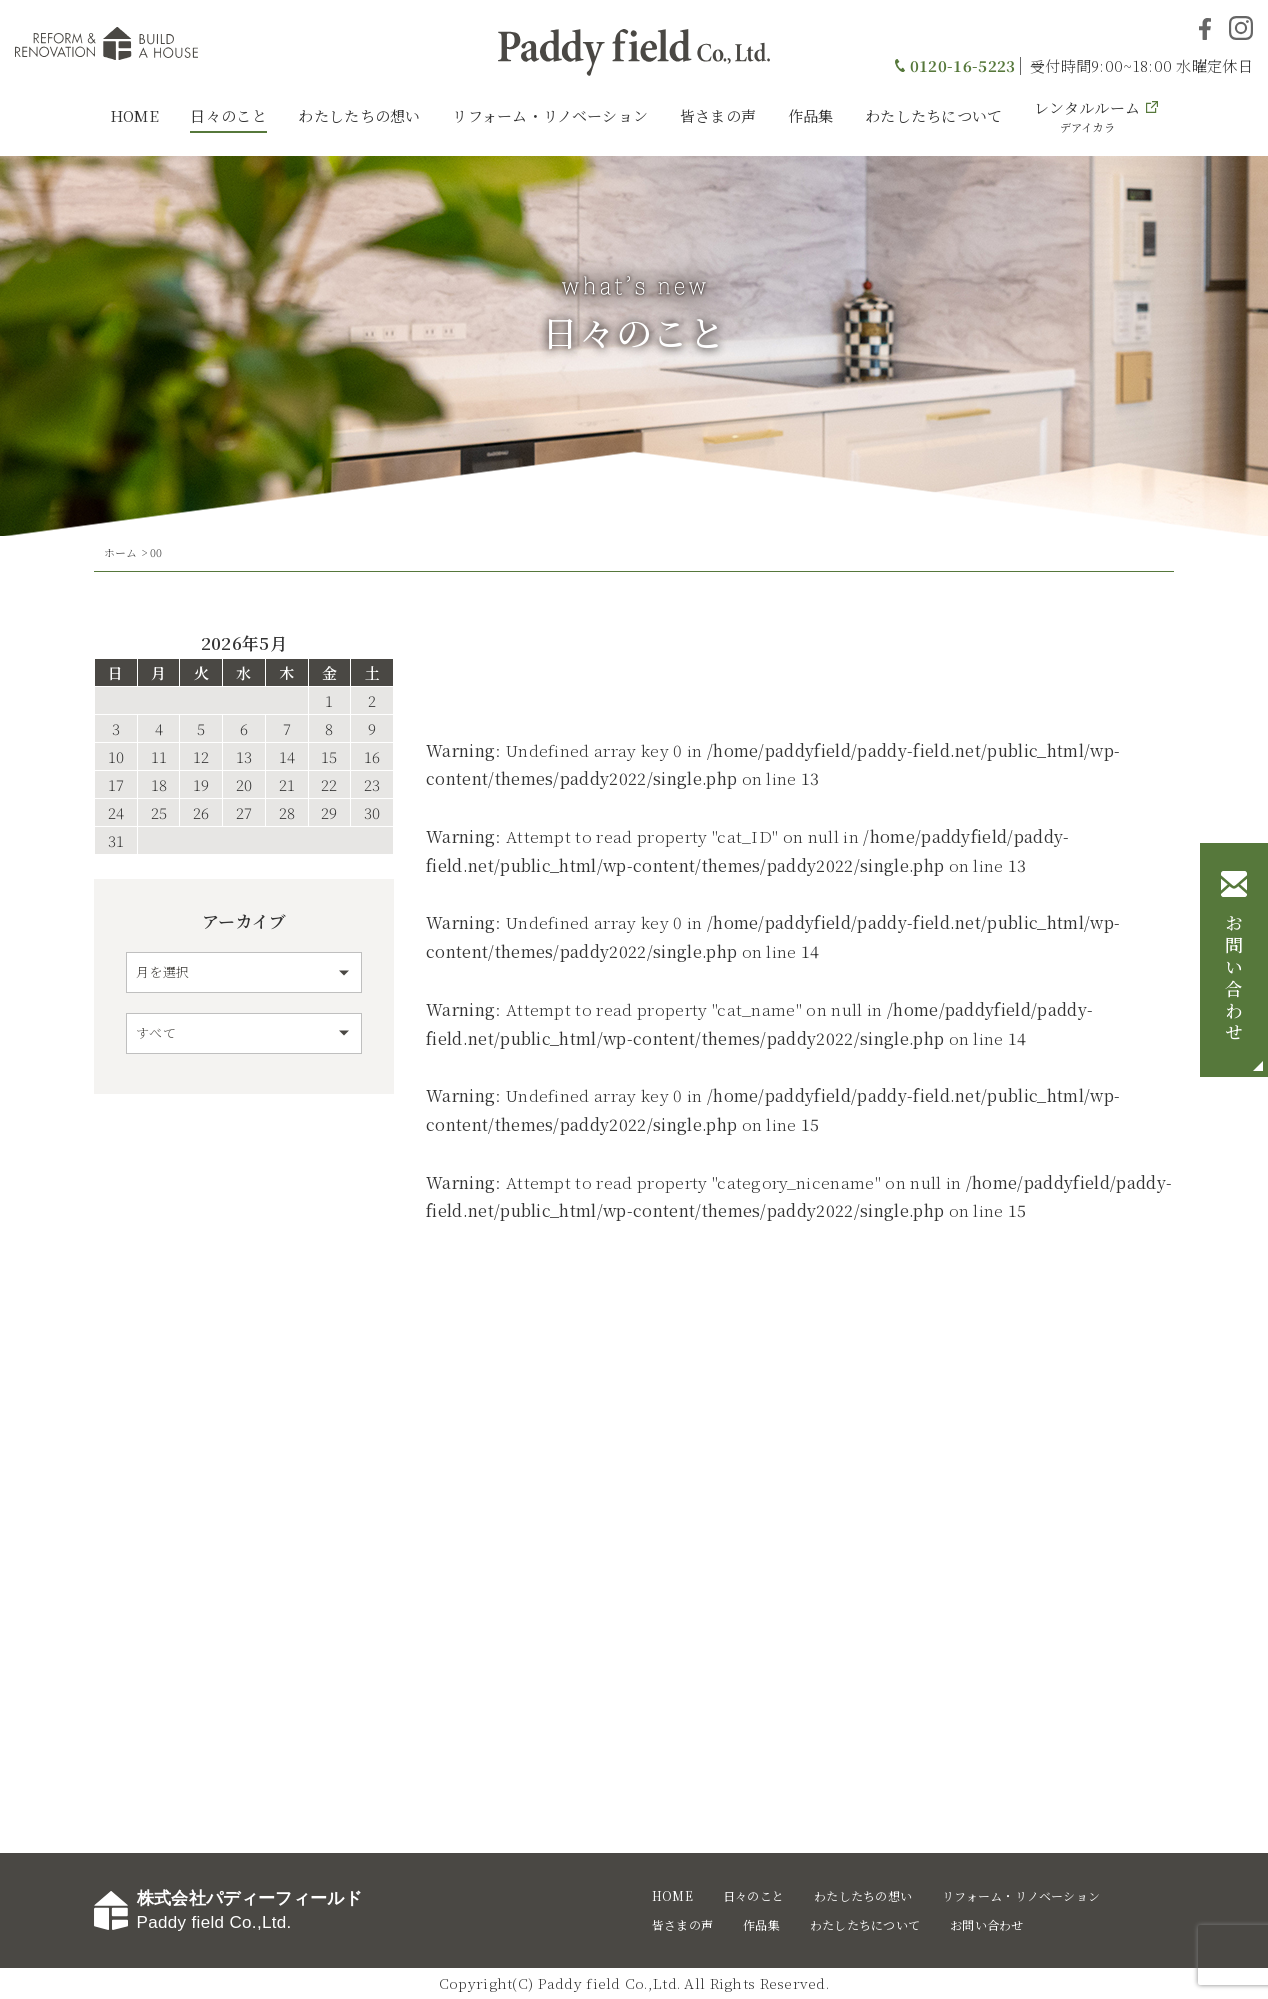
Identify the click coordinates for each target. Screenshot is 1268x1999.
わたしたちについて (934, 115)
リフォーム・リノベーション (550, 115)
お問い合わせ (1234, 980)
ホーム (121, 552)
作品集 (811, 115)
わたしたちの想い (359, 115)
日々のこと (228, 115)
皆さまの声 (718, 115)
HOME (134, 115)
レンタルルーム (1087, 116)
